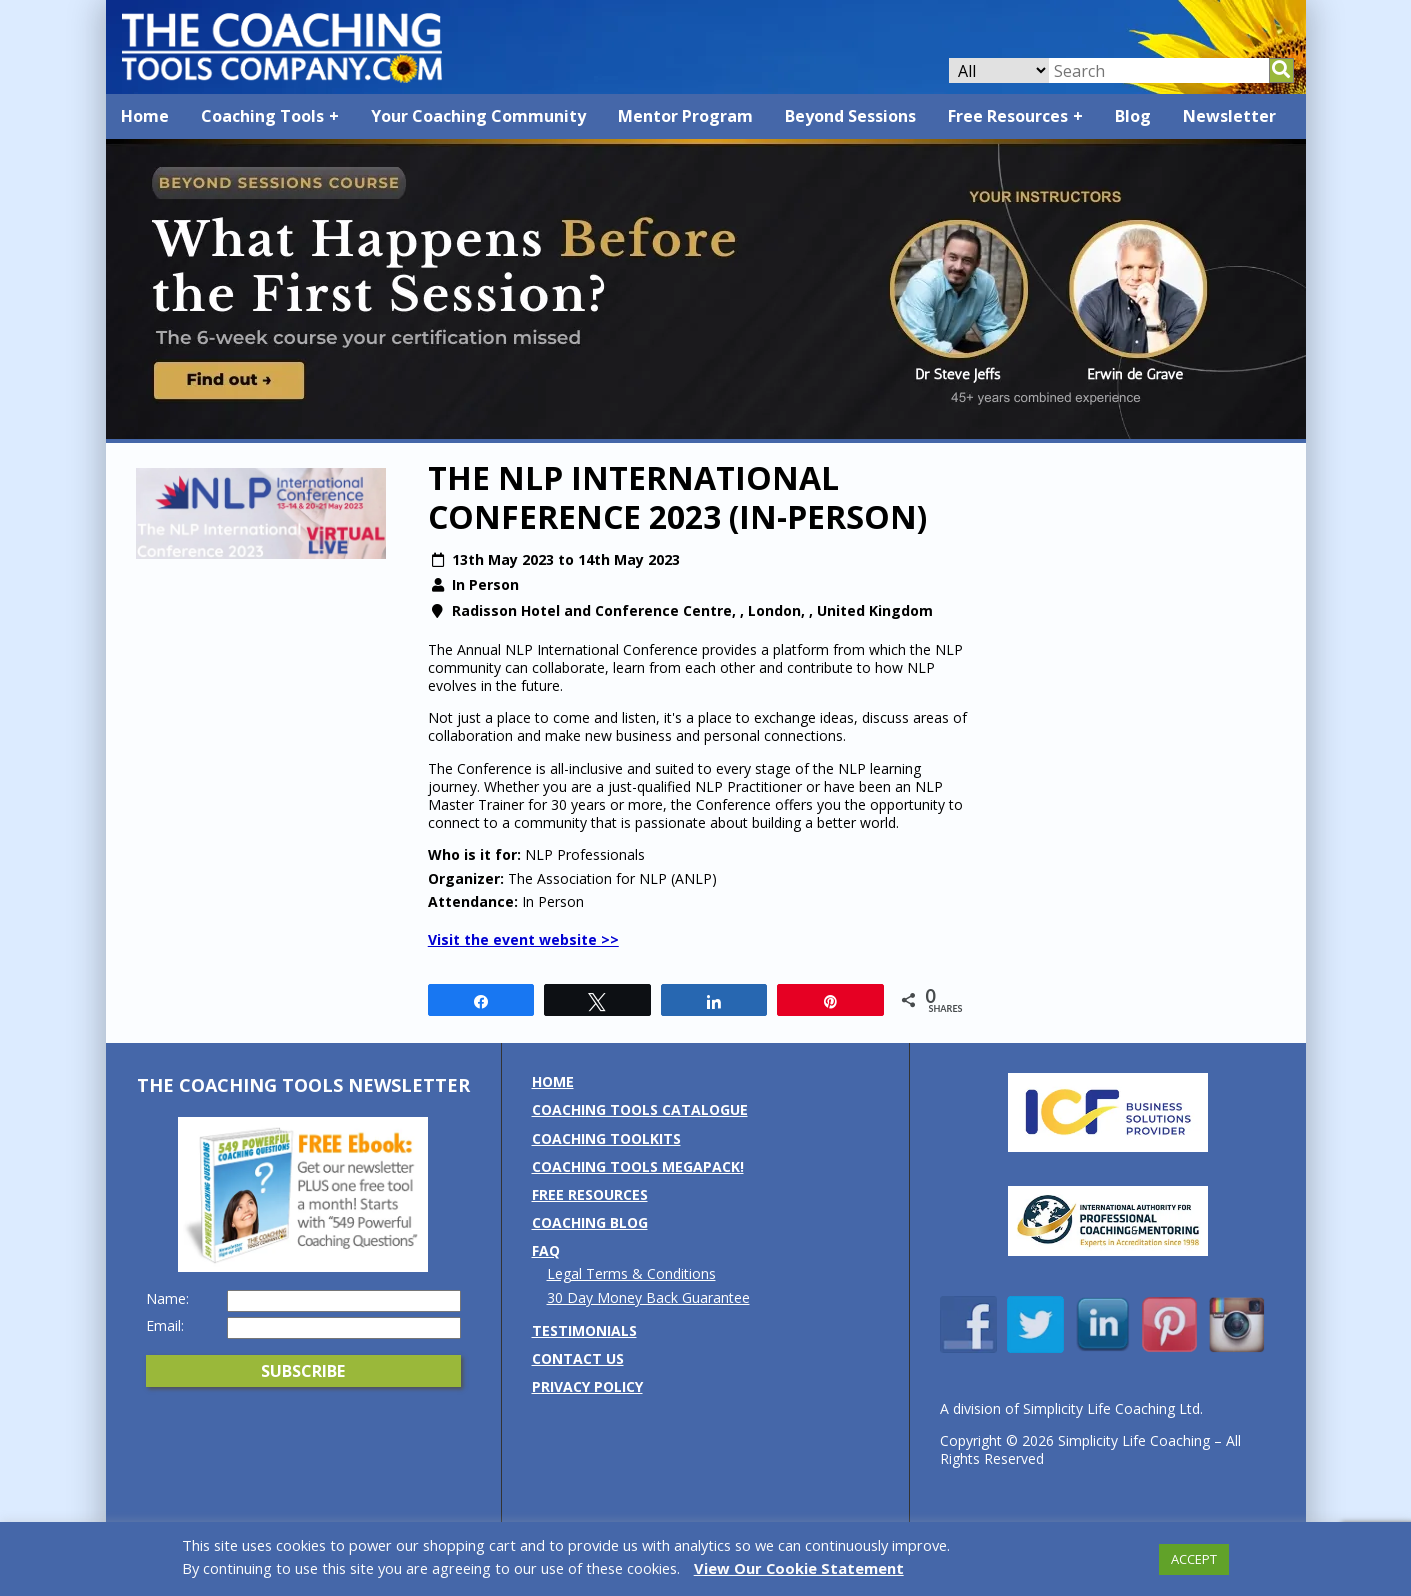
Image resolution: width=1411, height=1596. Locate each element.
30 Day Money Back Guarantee (648, 1297)
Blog (1133, 116)
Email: (165, 1326)
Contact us (578, 1358)
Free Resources (1008, 116)
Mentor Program (685, 116)
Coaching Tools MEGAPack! (638, 1166)
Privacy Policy (587, 1386)
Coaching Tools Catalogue (640, 1109)
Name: (167, 1299)
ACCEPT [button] (1194, 1559)
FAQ (546, 1250)
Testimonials (584, 1330)
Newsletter (1229, 116)
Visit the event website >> (523, 939)
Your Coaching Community (478, 116)
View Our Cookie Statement (799, 1568)
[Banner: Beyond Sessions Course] (706, 433)
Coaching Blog (590, 1222)
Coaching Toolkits (606, 1138)
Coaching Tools (262, 116)
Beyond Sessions (850, 116)
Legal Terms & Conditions (631, 1273)
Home (145, 116)
